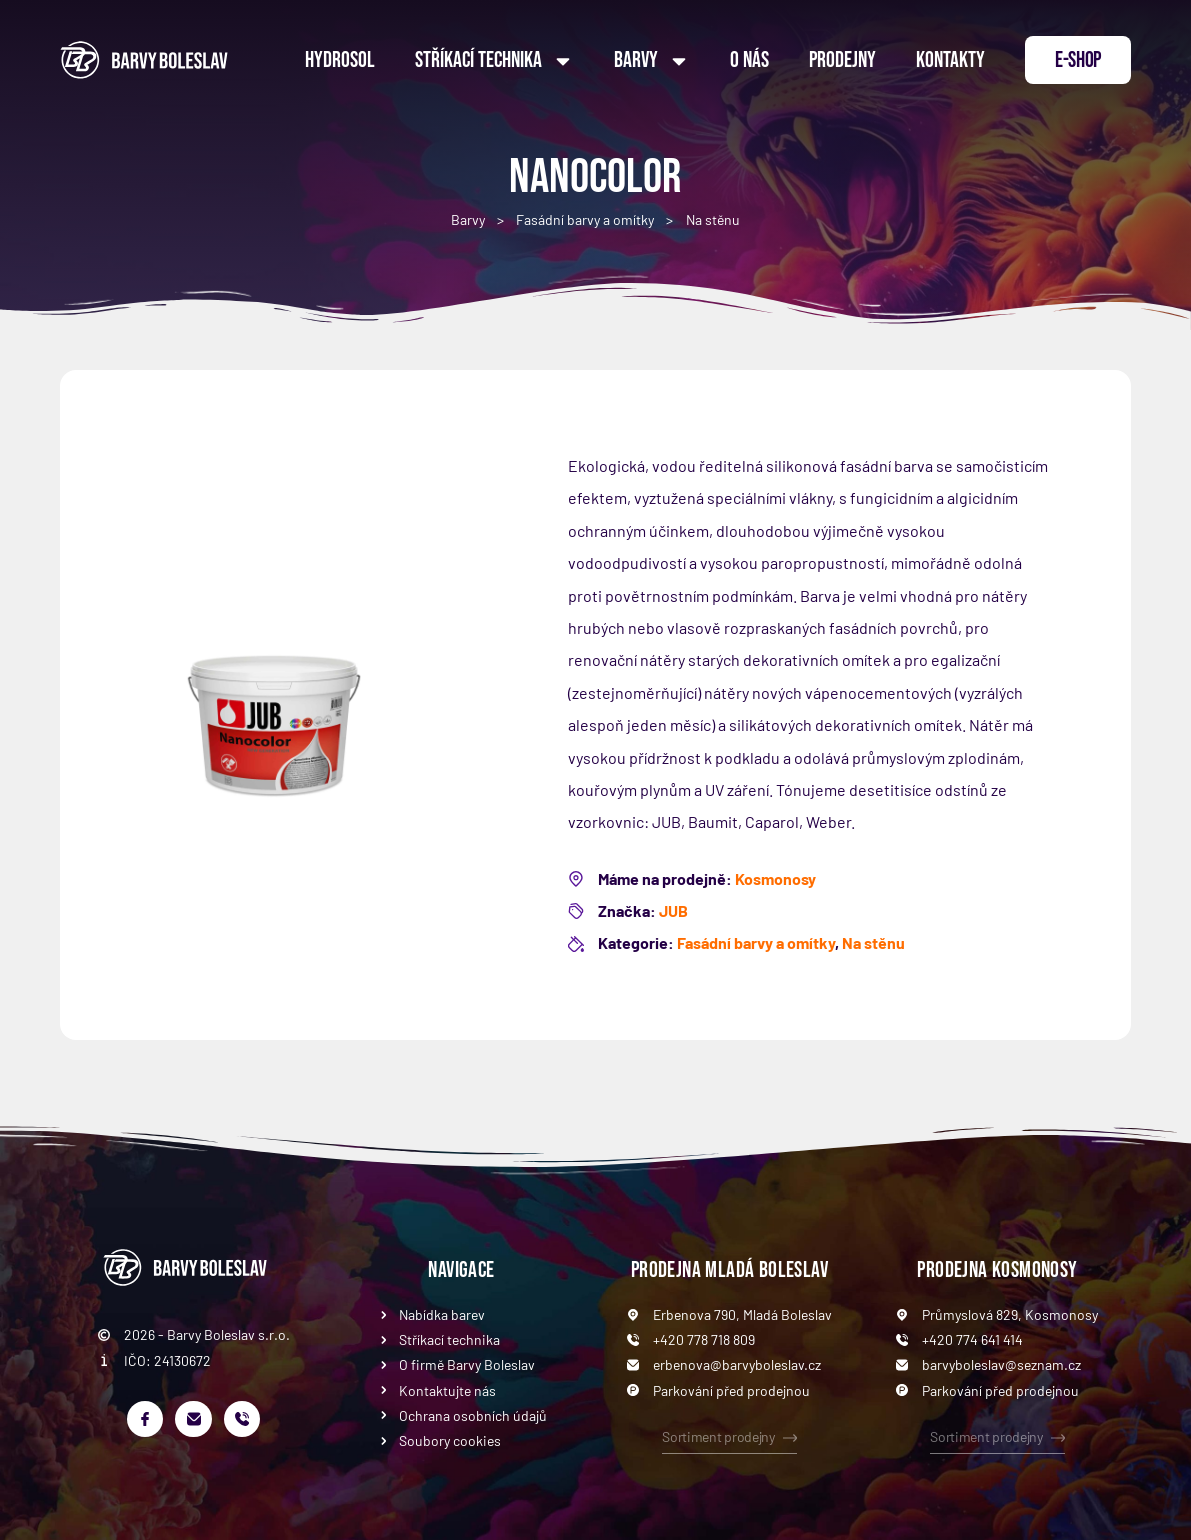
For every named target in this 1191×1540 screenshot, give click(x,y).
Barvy (652, 61)
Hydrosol (340, 60)
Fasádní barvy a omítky (585, 219)
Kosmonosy (775, 878)
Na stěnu (713, 219)
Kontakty (950, 60)
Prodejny (842, 60)
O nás (749, 60)
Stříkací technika (494, 61)
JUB (673, 910)
